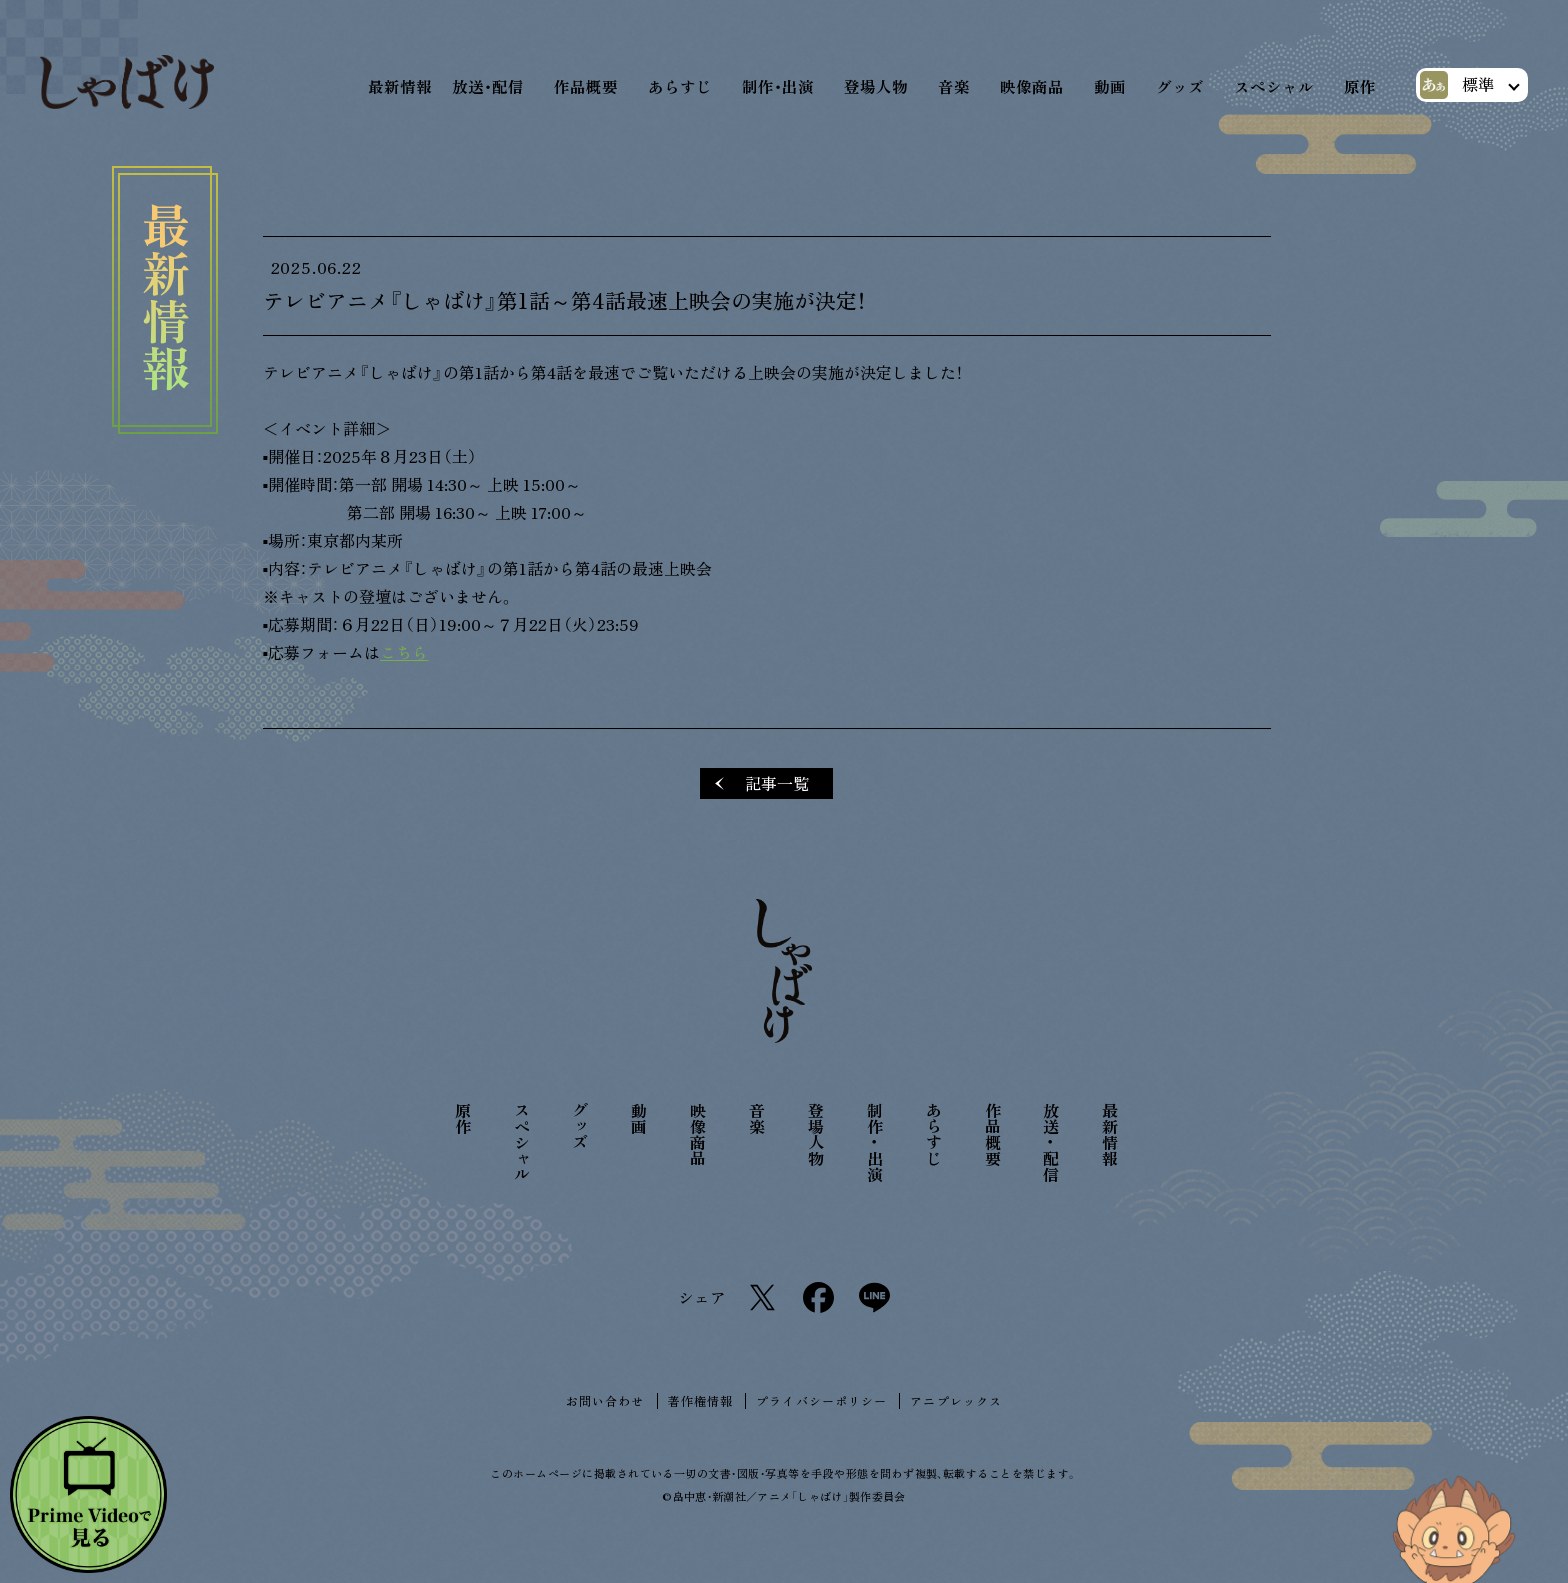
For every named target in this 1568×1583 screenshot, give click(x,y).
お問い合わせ (605, 1401)
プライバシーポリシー (821, 1401)
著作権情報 (701, 1401)
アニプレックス (956, 1401)
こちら (404, 654)
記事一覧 (777, 785)
